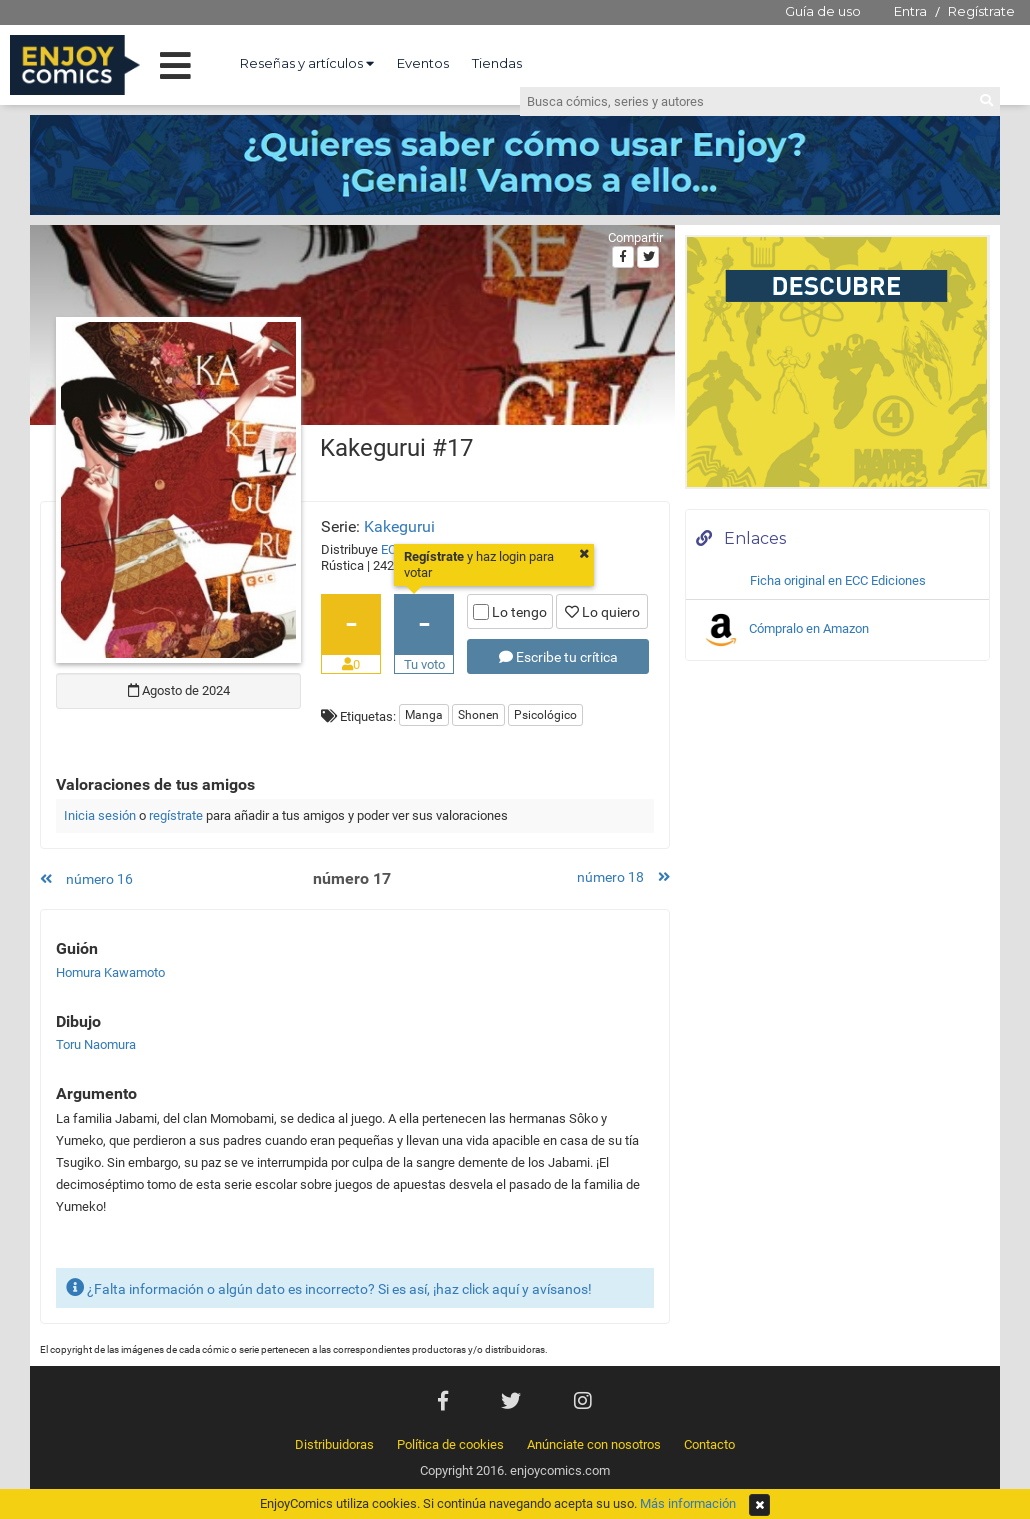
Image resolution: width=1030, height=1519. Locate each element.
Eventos (423, 63)
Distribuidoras (334, 1444)
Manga (424, 715)
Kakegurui (399, 526)
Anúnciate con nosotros (594, 1444)
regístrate (176, 815)
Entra (910, 11)
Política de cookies (450, 1444)
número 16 (86, 879)
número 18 (623, 877)
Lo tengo (510, 612)
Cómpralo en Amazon (785, 630)
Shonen (478, 715)
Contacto (709, 1444)
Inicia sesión (100, 815)
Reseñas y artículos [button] (307, 63)
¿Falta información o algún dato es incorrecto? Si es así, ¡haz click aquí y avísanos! (329, 1287)
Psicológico (545, 715)
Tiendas (497, 63)
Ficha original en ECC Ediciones (838, 580)
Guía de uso (823, 11)
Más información (688, 1503)
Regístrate (981, 11)
